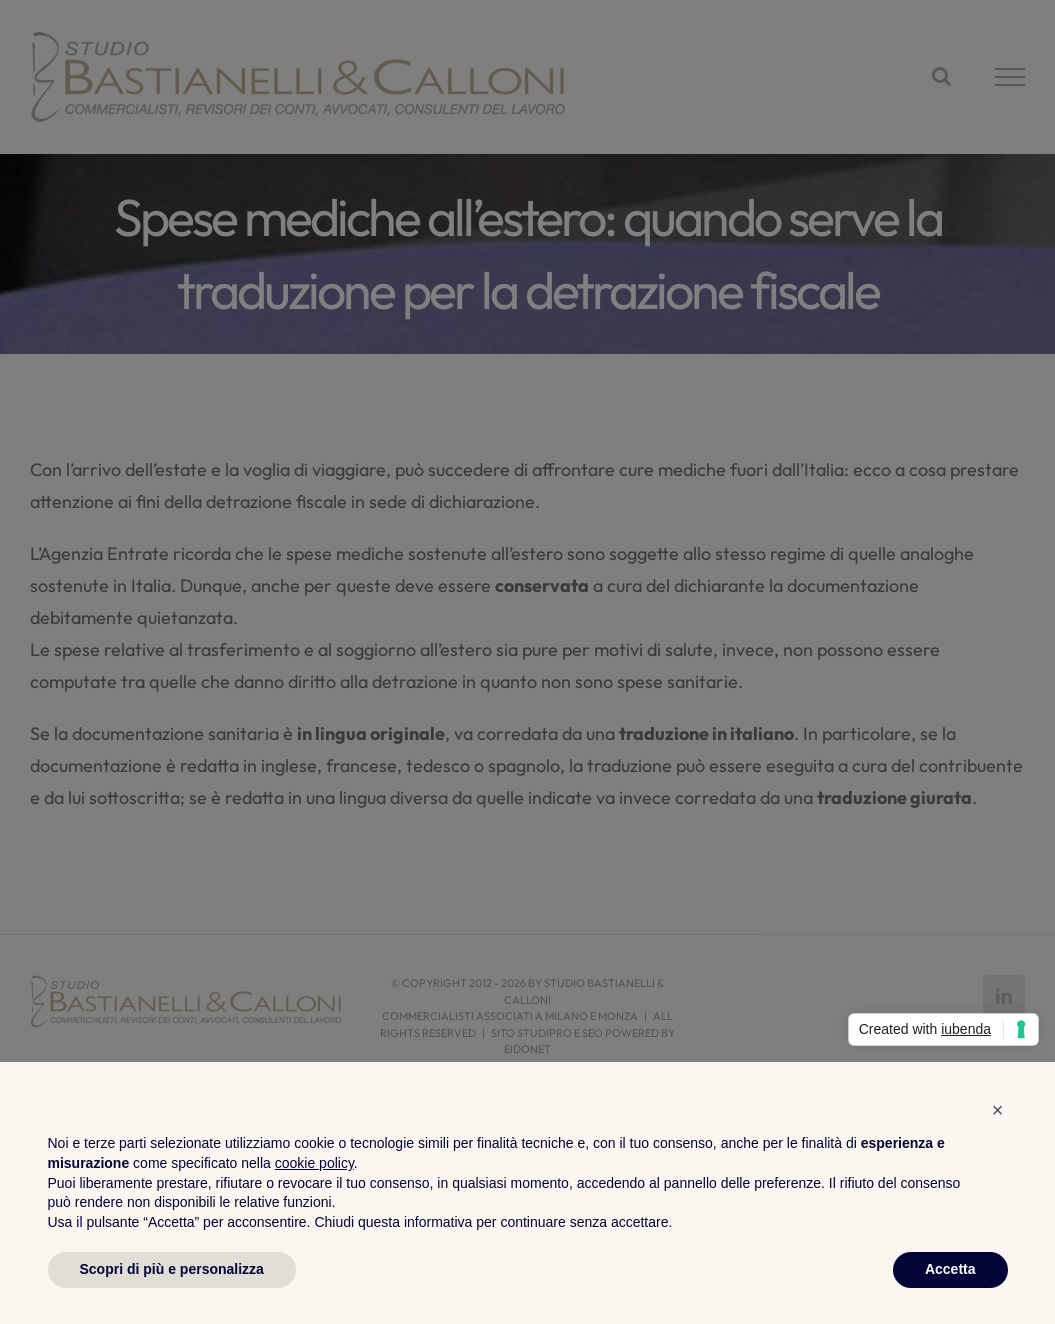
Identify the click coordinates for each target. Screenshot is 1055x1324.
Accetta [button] (950, 1269)
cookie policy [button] (314, 1163)
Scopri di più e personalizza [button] (172, 1269)
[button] (998, 1110)
